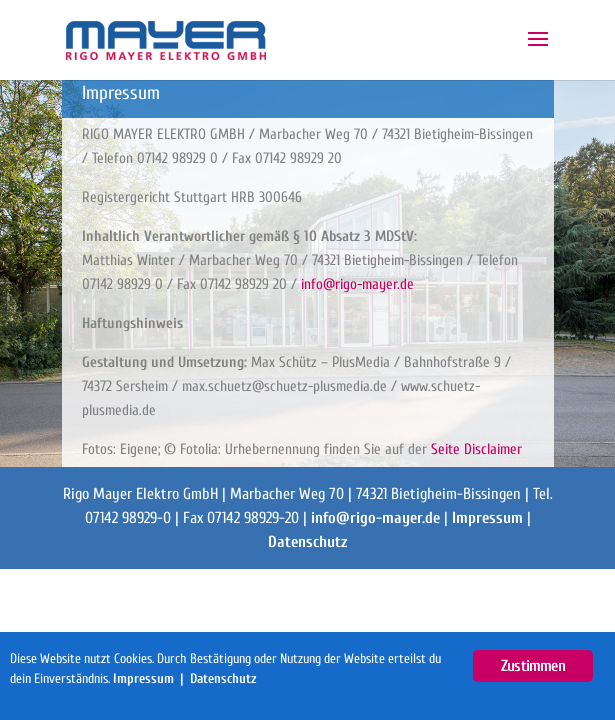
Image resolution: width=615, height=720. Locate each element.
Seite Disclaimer (476, 449)
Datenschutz (307, 542)
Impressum (487, 518)
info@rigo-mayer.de (357, 284)
